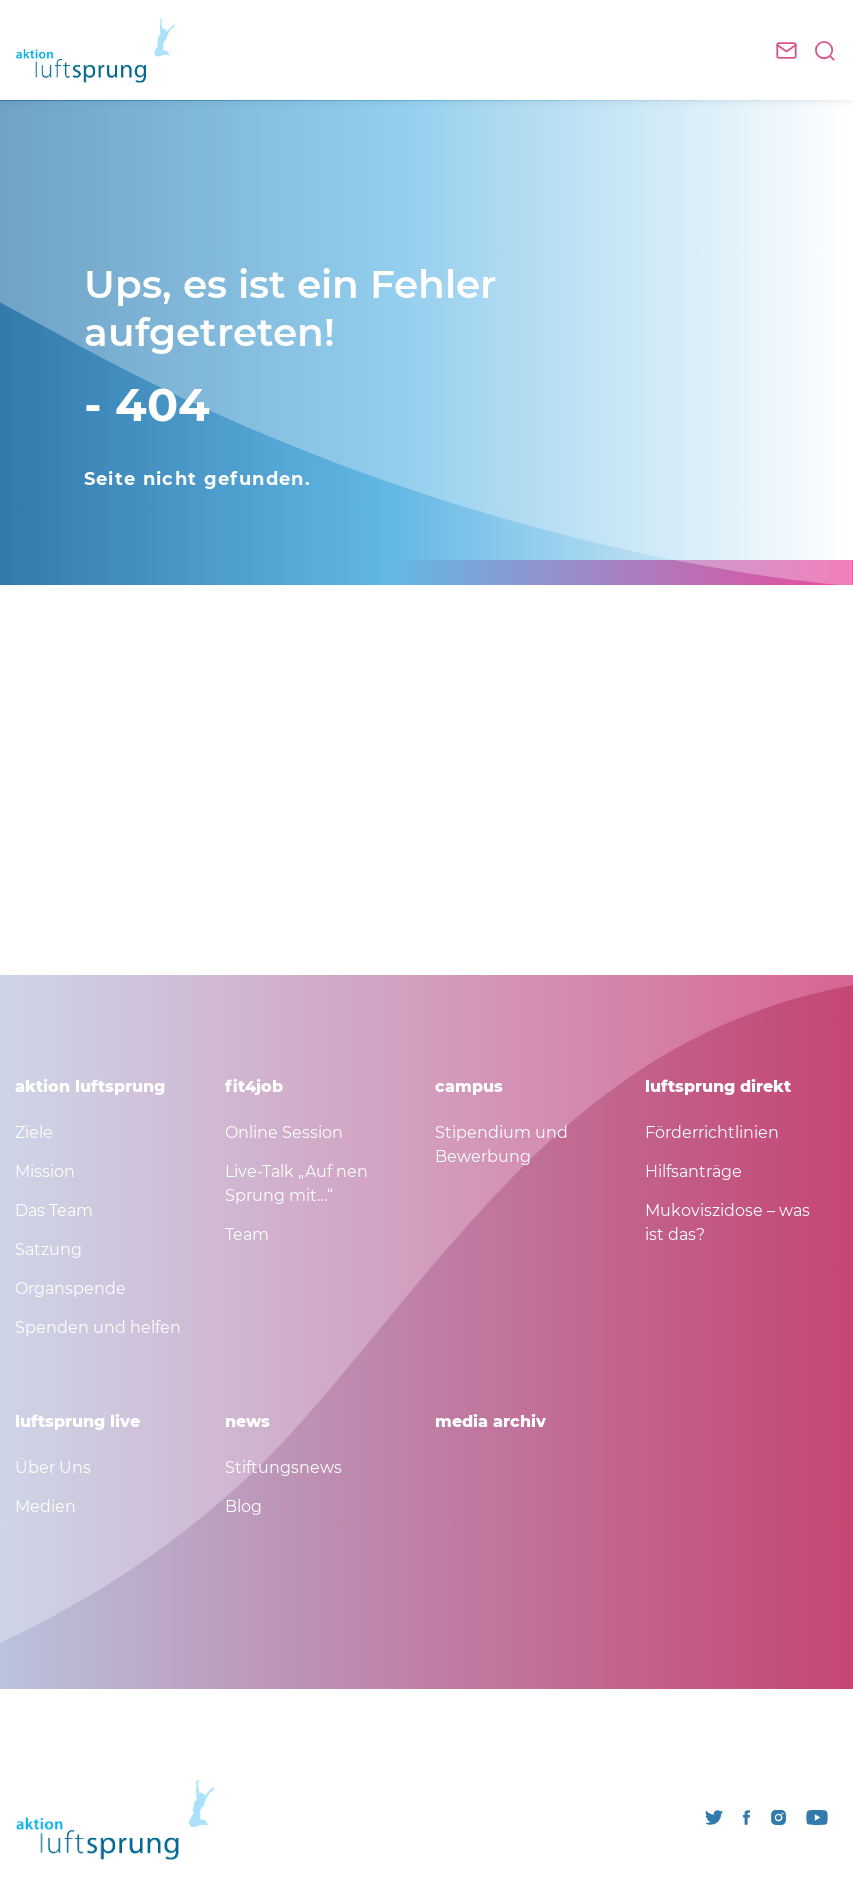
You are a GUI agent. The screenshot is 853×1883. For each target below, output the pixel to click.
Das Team (54, 1210)
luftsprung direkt (718, 1086)
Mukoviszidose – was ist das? (727, 1222)
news (247, 1421)
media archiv (490, 1421)
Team (247, 1234)
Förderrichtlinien (712, 1132)
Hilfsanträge (693, 1171)
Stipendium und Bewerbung (501, 1144)
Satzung (48, 1249)
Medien (45, 1506)
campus (469, 1086)
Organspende (70, 1288)
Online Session (284, 1132)
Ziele (34, 1132)
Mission (45, 1171)
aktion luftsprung (90, 1086)
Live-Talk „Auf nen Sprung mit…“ (296, 1183)
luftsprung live (77, 1421)
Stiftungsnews (283, 1467)
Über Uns (53, 1467)
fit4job (254, 1086)
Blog (243, 1506)
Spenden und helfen (98, 1327)
